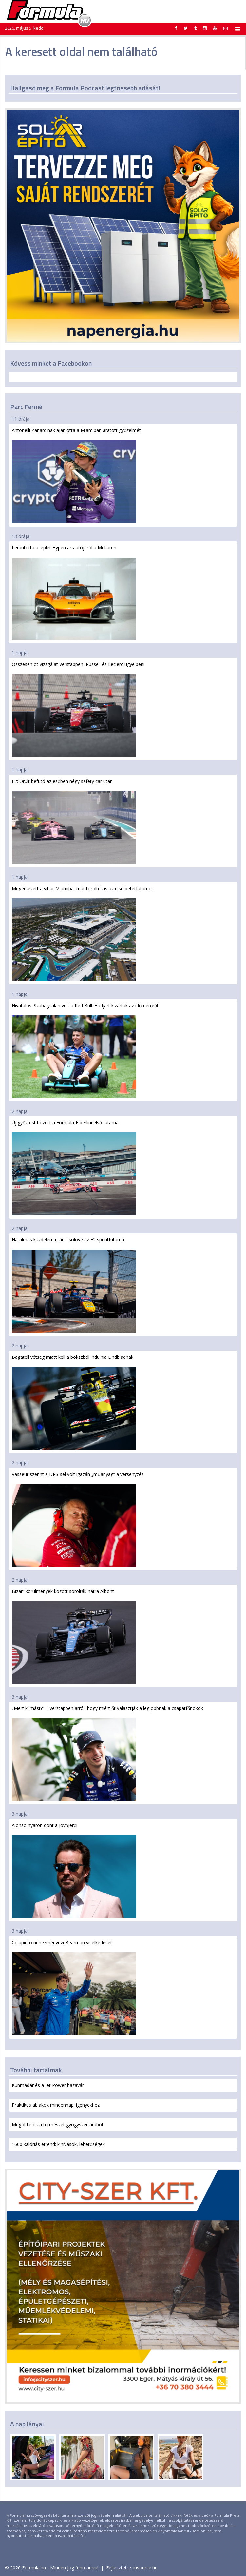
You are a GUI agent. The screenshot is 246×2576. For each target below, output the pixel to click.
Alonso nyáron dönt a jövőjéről (74, 1870)
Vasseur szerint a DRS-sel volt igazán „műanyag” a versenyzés (78, 1519)
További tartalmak (36, 2070)
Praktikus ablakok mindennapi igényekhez (56, 2105)
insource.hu (145, 2568)
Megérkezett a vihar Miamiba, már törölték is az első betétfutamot (82, 933)
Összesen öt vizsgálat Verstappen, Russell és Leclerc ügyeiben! (78, 709)
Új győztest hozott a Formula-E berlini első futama (74, 1167)
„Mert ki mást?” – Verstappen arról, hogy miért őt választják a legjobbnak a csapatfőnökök (107, 1753)
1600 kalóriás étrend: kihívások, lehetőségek (58, 2144)
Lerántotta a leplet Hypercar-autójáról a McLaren (74, 592)
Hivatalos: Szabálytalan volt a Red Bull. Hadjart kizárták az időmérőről (85, 1050)
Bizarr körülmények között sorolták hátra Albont (74, 1636)
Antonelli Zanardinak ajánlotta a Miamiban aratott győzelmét (76, 475)
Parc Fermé (26, 407)
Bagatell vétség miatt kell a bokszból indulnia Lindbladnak (74, 1402)
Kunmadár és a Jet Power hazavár (48, 2085)
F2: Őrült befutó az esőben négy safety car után (74, 821)
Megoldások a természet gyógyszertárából (57, 2124)
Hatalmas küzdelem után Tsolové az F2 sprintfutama (74, 1284)
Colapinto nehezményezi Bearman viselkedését (74, 1987)
